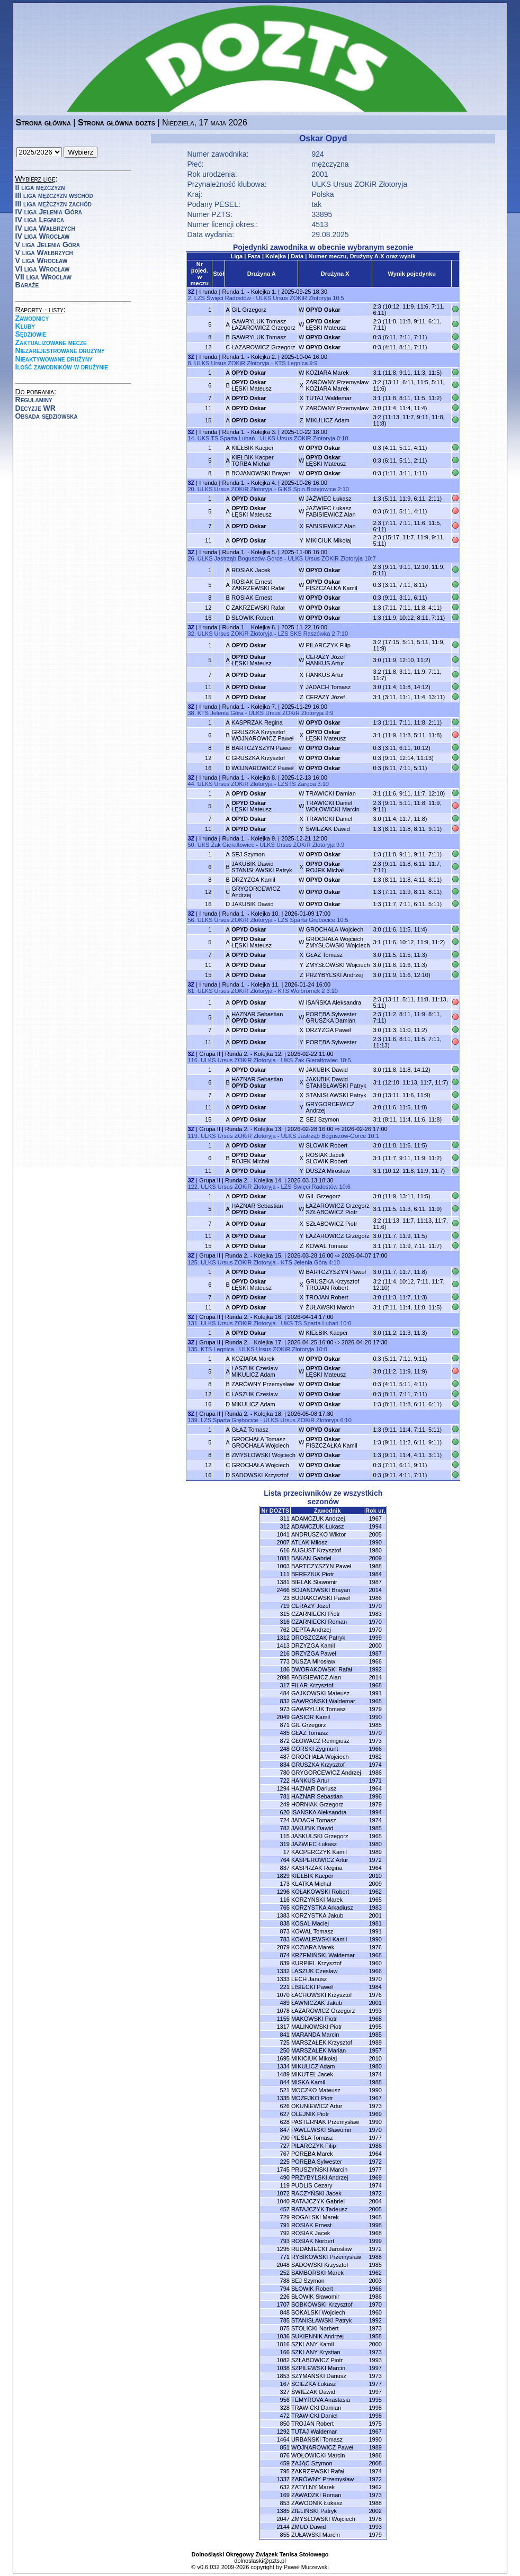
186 (285, 1669)
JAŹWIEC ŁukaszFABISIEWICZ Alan (330, 511)
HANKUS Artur (325, 675)
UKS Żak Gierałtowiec (226, 845)
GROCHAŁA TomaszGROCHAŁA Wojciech (260, 1442)
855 (285, 2535)
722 (285, 1780)
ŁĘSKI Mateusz (326, 324)
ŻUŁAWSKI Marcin (330, 1307)
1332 (282, 1971)
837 (285, 1868)
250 (285, 2050)
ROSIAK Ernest (251, 597)
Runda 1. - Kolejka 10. (251, 913)
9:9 (313, 363)
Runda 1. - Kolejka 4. (249, 483)
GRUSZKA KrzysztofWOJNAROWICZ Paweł (262, 735)
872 (285, 1741)
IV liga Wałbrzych (45, 228)
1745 (282, 2169)
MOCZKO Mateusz (315, 2090)
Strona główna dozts (116, 122)
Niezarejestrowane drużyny (60, 350)
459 (285, 2463)
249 (285, 1804)
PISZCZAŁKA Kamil (331, 585)
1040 (282, 2201)
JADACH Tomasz (328, 687)
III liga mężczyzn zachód (53, 204)
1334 (282, 2066)
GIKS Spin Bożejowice (306, 489)
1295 (282, 2249)
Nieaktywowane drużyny (54, 359)
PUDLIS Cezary (312, 2185)
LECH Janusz (309, 1979)
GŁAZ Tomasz (324, 955)
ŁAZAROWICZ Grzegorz (263, 347)
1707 (282, 2304)
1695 (282, 2058)
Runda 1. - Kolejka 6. (249, 627)
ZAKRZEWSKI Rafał (257, 607)
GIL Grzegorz (248, 309)
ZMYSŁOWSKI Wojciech (338, 965)
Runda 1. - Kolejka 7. (249, 706)
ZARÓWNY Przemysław (337, 408)
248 (285, 1749)
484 (285, 1693)
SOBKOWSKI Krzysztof (322, 2304)
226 (285, 2296)
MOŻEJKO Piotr (312, 2098)
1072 (282, 2193)
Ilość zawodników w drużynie (62, 367)
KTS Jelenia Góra (221, 713)
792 (285, 2233)
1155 (282, 2018)
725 (285, 2042)
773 (285, 1661)
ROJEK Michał (325, 867)
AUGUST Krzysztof (316, 1550)
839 (285, 1963)
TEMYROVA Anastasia (320, 2400)
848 (285, 2312)
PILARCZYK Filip (328, 645)
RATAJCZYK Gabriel (318, 2201)
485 (285, 1733)
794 (285, 2288)
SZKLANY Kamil (312, 2344)
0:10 (342, 438)
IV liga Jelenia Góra (48, 211)
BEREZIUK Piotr (312, 1574)
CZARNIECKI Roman (319, 1622)
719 (285, 1606)
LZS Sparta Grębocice (306, 920)
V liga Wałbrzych (44, 252)
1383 (282, 1915)
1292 (282, 2431)
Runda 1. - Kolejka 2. (249, 357)
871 (285, 1725)
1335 (282, 2098)
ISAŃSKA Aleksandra (333, 1002)
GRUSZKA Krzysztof (258, 758)
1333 (282, 1979)
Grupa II (209, 1054)
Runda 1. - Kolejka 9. (249, 838)
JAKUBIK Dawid (252, 904)
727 (285, 2146)
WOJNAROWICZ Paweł (262, 768)
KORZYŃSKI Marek (317, 1899)
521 (285, 2090)
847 (285, 2130)
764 (285, 1860)
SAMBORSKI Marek (317, 2273)
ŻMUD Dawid (308, 2527)
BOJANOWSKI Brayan (260, 473)
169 (285, 2495)
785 (285, 2320)
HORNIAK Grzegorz (317, 1804)
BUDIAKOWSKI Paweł (320, 1598)
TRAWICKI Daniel (329, 819)
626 (285, 2106)
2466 (282, 1590)
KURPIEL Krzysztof (316, 1963)
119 (285, 2185)
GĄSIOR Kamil (310, 1717)
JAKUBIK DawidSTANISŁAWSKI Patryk (261, 867)
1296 (282, 1891)
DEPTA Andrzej (311, 1629)
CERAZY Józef (325, 697)
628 (285, 2122)
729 (285, 2217)
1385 (282, 2511)
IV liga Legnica (39, 219)
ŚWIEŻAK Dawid (327, 829)
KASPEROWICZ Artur (319, 1860)
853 (285, 2503)
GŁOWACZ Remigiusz (320, 1741)
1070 (282, 1995)
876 (285, 2455)
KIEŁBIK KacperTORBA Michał (252, 460)
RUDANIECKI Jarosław (321, 2249)
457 (285, 2209)
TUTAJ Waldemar (328, 398)
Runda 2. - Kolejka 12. (254, 1054)
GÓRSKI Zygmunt (314, 1749)
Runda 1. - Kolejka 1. (249, 291)
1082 (282, 2360)
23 (286, 1598)
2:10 (343, 489)
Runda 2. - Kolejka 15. (254, 1255)
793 (285, 2241)
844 (285, 2082)
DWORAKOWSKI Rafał (321, 1669)
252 (285, 2273)
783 (285, 1939)
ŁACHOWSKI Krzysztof (321, 1995)
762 (285, 1629)
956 (285, 2400)
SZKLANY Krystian (315, 2352)
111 (285, 1574)
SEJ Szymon (248, 854)
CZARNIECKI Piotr (315, 1614)
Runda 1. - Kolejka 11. (251, 984)
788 (285, 2280)
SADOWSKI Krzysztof (260, 1475)
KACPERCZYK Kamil (319, 1852)
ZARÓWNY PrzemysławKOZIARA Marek (337, 385)
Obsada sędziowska (46, 416)
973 (285, 1709)
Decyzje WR (35, 408)
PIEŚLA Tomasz (312, 2138)
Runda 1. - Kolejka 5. (249, 552)
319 (285, 1844)
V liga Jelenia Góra (47, 244)
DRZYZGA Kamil (253, 879)
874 (285, 1955)
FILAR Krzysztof (312, 1685)
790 (285, 2138)
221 (285, 1987)
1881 (282, 1558)
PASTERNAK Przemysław (325, 2122)
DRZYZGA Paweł (328, 1030)
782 (285, 1828)
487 (285, 1757)
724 (285, 1820)
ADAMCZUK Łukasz (317, 1526)
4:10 (333, 1262)
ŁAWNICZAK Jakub (316, 2003)
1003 (282, 1566)
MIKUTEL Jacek (312, 2074)
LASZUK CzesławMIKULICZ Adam (254, 1371)
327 (285, 2392)
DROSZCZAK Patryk (318, 1637)
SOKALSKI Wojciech (318, 2312)
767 (285, 2153)
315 (285, 1614)
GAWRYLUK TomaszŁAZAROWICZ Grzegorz (263, 324)
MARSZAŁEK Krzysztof (321, 2042)
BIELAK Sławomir (314, 1582)
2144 (282, 2527)
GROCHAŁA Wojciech (334, 929)
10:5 (338, 298)
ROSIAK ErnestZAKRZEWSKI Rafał (257, 585)
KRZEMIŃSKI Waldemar (323, 1955)
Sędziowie (31, 334)
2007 (282, 1542)
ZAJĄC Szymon (312, 2463)
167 (285, 2384)
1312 (282, 1637)
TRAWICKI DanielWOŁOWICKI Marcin (332, 806)
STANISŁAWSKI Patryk (336, 1095)
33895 (321, 214)
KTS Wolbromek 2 (301, 991)
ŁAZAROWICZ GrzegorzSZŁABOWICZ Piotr (337, 1209)
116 (285, 1899)
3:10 (323, 784)
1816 (282, 2344)
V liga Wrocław (41, 260)
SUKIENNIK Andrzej (317, 2336)
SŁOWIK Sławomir (315, 2296)
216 (285, 1653)
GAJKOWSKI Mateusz (320, 1693)
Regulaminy (33, 399)
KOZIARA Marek (327, 372)
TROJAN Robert (327, 1297)
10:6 (345, 1186)
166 (285, 2352)
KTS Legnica (291, 363)
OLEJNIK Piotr (310, 2114)
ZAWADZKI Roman (316, 2495)
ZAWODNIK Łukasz (317, 2503)
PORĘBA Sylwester (331, 1042)
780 (285, 1772)
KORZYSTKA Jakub (317, 1915)
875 (285, 2328)
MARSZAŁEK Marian (318, 2050)
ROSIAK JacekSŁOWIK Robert (326, 1158)
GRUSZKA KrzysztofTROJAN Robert (332, 1284)
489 (285, 2003)
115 (285, 1836)
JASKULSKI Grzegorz (319, 1836)
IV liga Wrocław (42, 236)
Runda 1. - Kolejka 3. (249, 432)
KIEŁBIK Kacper (252, 448)
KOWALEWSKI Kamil (319, 1939)
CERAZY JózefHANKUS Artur (325, 660)
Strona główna (43, 122)
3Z (190, 291)
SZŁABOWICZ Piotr (331, 1224)
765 (285, 1907)
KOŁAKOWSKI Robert (320, 1891)
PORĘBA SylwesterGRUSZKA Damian (331, 1017)
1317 (282, 2026)
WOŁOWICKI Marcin (318, 2455)
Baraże (27, 285)
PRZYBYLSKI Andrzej (334, 975)
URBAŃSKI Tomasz (317, 2439)
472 (285, 2415)
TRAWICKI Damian (330, 793)
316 (285, 1622)
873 (285, 1931)
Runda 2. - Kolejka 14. (254, 1180)
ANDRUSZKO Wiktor (318, 1534)
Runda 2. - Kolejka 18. (254, 1414)
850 (285, 2423)
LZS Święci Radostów (222, 298)
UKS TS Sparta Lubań (226, 438)
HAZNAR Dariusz (314, 1788)
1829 (282, 1876)
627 (285, 2114)
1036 (282, 2336)
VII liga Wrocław (43, 277)
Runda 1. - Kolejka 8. (249, 777)
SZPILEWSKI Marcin (318, 2368)
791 (285, 2225)
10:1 (373, 1136)
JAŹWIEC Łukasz (328, 498)
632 (285, 2487)
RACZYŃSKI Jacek (316, 2193)
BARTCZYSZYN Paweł (261, 748)
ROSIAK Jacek (250, 570)
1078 (282, 2011)
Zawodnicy (32, 318)
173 (285, 1884)
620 (285, 1812)
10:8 (321, 1349)
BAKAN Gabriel (311, 1558)
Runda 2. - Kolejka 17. (254, 1342)
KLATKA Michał (311, 1884)
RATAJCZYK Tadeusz (319, 2209)
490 (285, 2177)
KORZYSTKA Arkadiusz (322, 1907)
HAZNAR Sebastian (257, 1017)
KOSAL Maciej (310, 1923)
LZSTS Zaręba (296, 784)
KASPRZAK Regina (257, 722)
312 (285, 1526)
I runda (208, 291)
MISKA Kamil (308, 2082)
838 (285, 1923)
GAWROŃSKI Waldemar (323, 1701)
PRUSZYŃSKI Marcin (319, 2169)
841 (285, 2034)
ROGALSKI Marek (315, 2217)
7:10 (342, 633)
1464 (282, 2439)
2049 (282, 1717)
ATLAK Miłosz (309, 1542)
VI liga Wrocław (42, 269)
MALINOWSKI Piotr (316, 2026)
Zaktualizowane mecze (51, 342)
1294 (282, 1788)
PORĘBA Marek (312, 2153)
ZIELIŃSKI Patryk (314, 2511)
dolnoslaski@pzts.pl (259, 2560)
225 (285, 2161)
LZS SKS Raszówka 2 (306, 633)
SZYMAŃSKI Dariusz (318, 2376)
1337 (282, 2479)
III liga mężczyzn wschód (54, 195)
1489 (282, 2074)
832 (285, 1701)
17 (286, 1852)
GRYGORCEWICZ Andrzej (326, 1772)
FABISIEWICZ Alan (330, 526)
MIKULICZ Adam (327, 420)
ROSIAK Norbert (312, 2241)
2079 (282, 1947)
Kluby (25, 326)
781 (285, 1796)
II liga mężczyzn (40, 187)
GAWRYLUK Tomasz (258, 337)
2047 (282, 2519)
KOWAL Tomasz (327, 1246)
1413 (282, 1645)
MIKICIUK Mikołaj (328, 540)
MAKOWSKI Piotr (314, 2018)
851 (285, 2447)
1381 (282, 1582)
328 (285, 2408)
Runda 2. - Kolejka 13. (254, 1129)
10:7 (369, 558)
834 (285, 1764)
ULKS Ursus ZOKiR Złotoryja (359, 184)
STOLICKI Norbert (315, 2328)
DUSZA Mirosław (327, 1171)
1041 (282, 1534)
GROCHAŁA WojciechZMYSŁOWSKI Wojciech (338, 942)
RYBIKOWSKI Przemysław (326, 2257)
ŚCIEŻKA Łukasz (313, 2384)
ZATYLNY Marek (313, 2487)
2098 (282, 1677)
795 (285, 2471)
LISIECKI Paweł (312, 1987)
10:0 (345, 1323)
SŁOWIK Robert (252, 617)
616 (285, 1550)
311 (285, 1518)
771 (285, 2257)
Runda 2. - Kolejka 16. (254, 1317)
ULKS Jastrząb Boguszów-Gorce (240, 558)
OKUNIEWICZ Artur (317, 2106)
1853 (282, 2376)
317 (285, 1685)
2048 (282, 2265)
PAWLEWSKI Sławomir (321, 2130)
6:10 (345, 1420)
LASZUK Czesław (254, 1394)
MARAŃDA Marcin (315, 2034)
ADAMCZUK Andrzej (318, 1518)
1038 (282, 2368)
